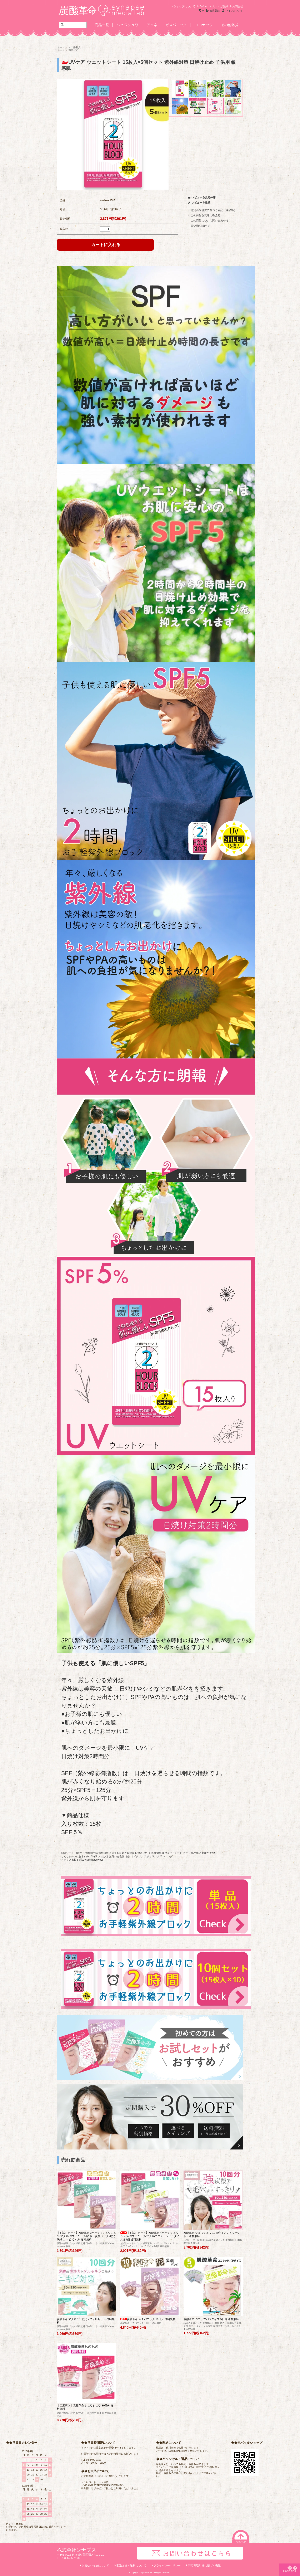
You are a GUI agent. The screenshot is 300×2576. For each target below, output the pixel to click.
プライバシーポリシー (167, 2565)
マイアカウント (234, 10)
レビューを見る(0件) (203, 197)
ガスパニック (176, 25)
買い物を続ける (200, 225)
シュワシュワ (127, 25)
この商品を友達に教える (205, 215)
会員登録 (215, 10)
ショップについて (184, 6)
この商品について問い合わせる (210, 220)
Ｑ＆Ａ (203, 6)
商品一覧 (102, 25)
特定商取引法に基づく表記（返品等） (214, 210)
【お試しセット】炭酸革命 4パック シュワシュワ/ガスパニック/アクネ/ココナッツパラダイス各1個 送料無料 (149, 2236)
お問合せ (237, 6)
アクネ (152, 25)
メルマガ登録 (220, 6)
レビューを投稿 (200, 202)
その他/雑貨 (75, 47)
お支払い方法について (95, 2565)
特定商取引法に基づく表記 (204, 2565)
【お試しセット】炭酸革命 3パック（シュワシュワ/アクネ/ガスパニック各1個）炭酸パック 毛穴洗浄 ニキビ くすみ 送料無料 (86, 2236)
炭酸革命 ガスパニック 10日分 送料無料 (147, 2319)
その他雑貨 (230, 25)
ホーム (61, 47)
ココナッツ (204, 25)
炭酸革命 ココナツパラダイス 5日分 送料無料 (211, 2319)
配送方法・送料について (131, 2565)
